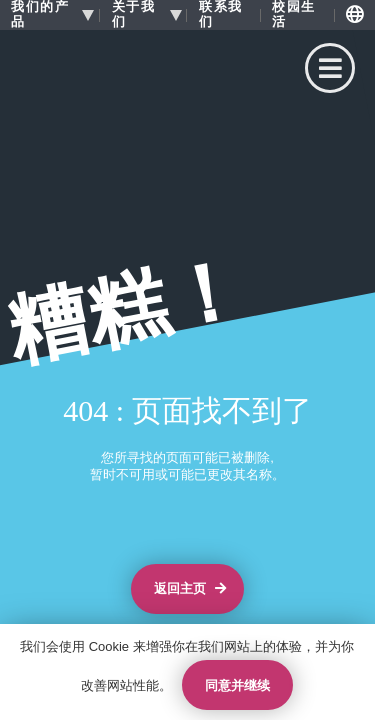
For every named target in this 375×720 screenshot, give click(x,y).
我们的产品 (40, 14)
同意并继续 (237, 685)
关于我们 (134, 14)
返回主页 (190, 589)
